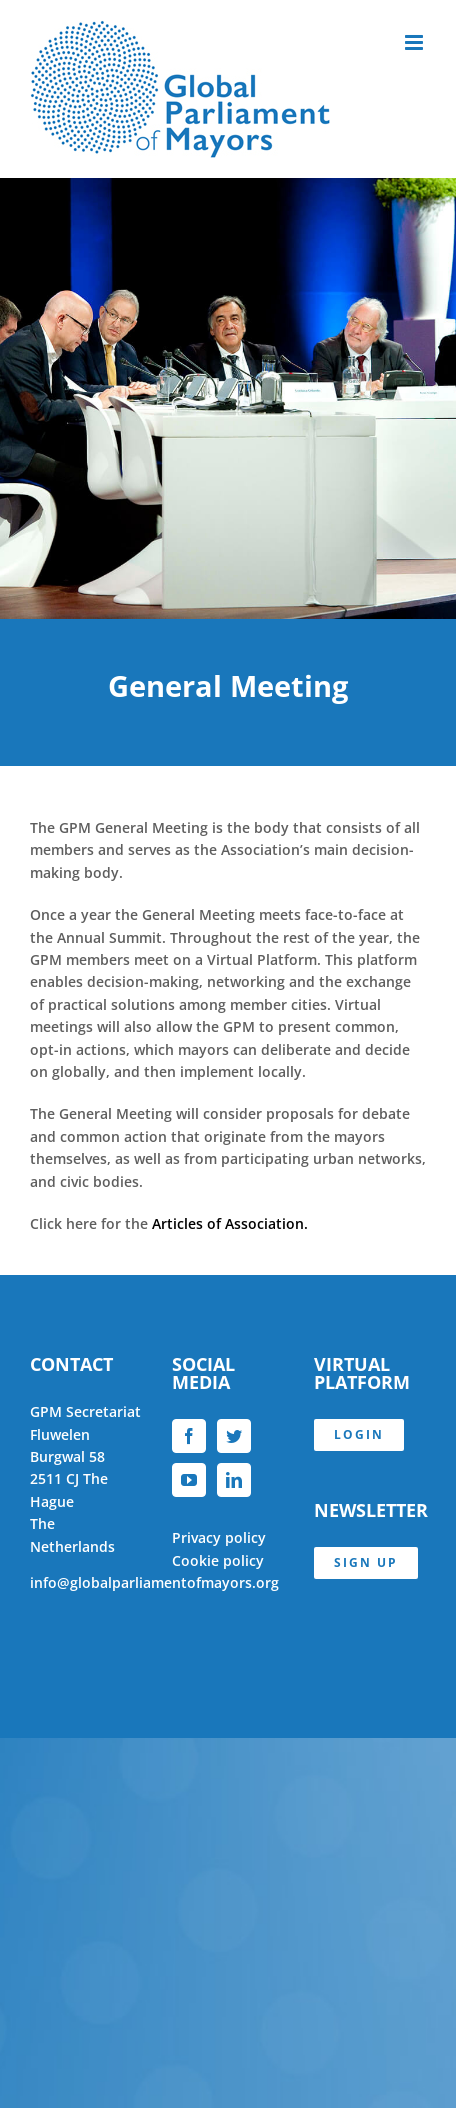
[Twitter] (234, 1436)
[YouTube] (189, 1480)
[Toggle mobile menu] (415, 42)
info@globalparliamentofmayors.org (154, 1582)
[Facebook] (189, 1436)
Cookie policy (218, 1560)
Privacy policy (219, 1537)
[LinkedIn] (234, 1480)
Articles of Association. (230, 1223)
